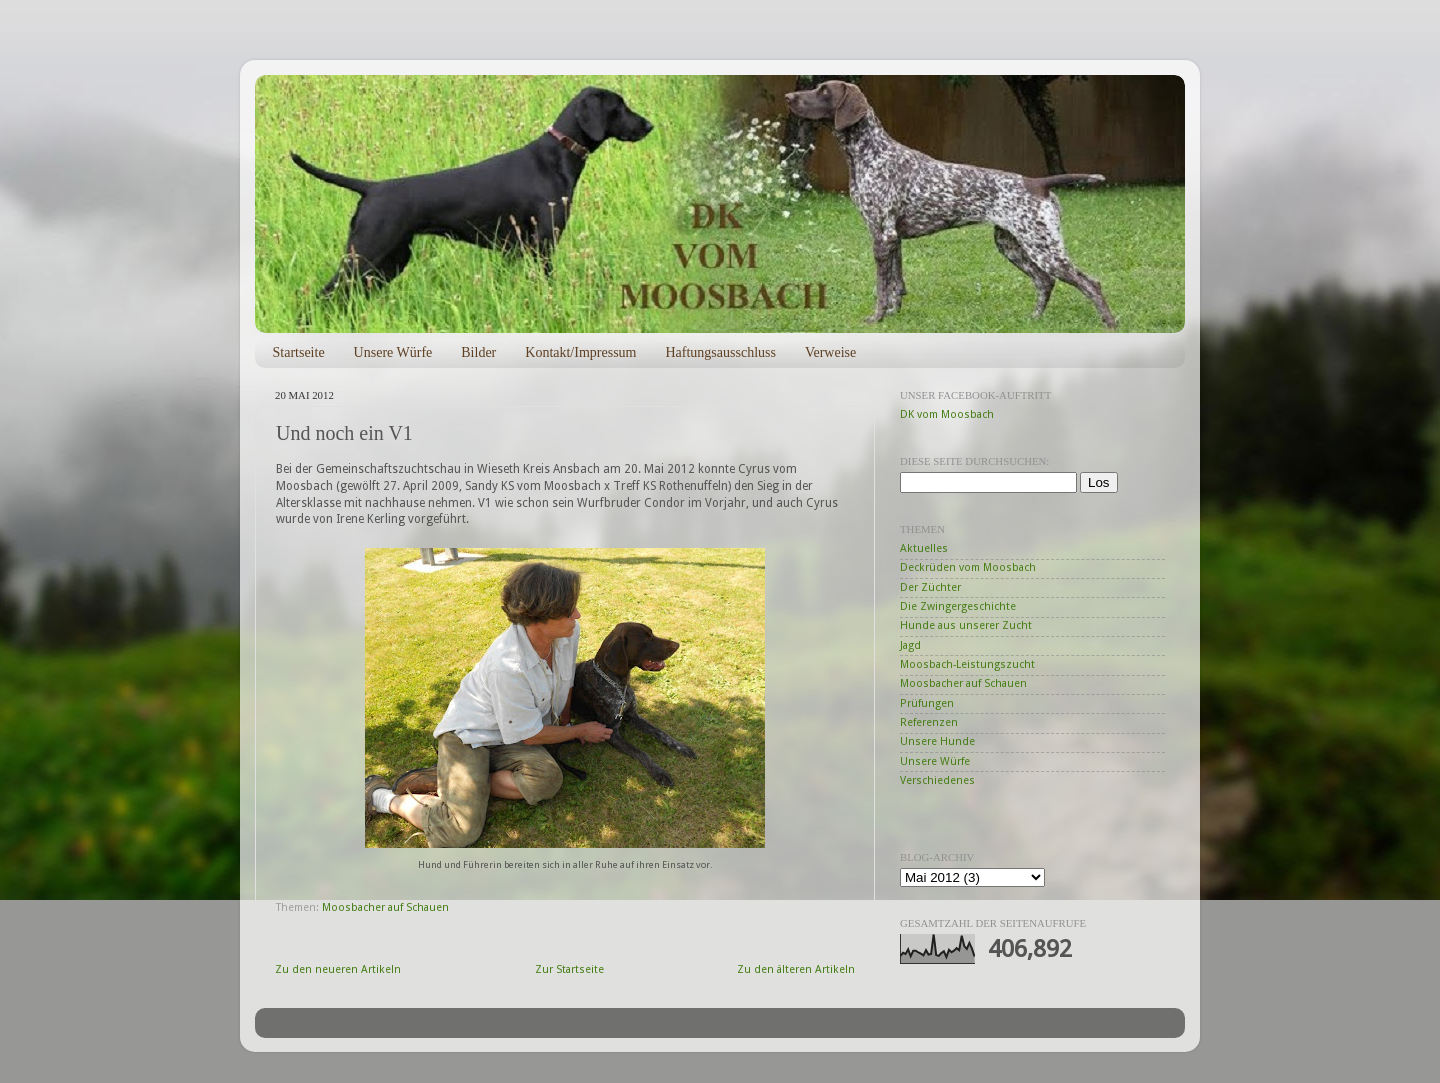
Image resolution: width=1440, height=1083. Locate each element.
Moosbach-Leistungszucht (967, 664)
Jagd (910, 645)
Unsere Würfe (393, 352)
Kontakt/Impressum (580, 352)
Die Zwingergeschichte (958, 606)
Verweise (830, 352)
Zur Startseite (569, 969)
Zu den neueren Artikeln (338, 969)
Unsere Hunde (937, 741)
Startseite (299, 352)
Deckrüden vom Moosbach (968, 567)
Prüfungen (927, 703)
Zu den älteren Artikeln (796, 969)
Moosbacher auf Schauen (385, 907)
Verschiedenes (937, 780)
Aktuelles (924, 548)
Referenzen (929, 722)
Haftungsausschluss (720, 352)
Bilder (478, 352)
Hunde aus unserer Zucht (966, 625)
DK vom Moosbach (947, 414)
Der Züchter (930, 587)
